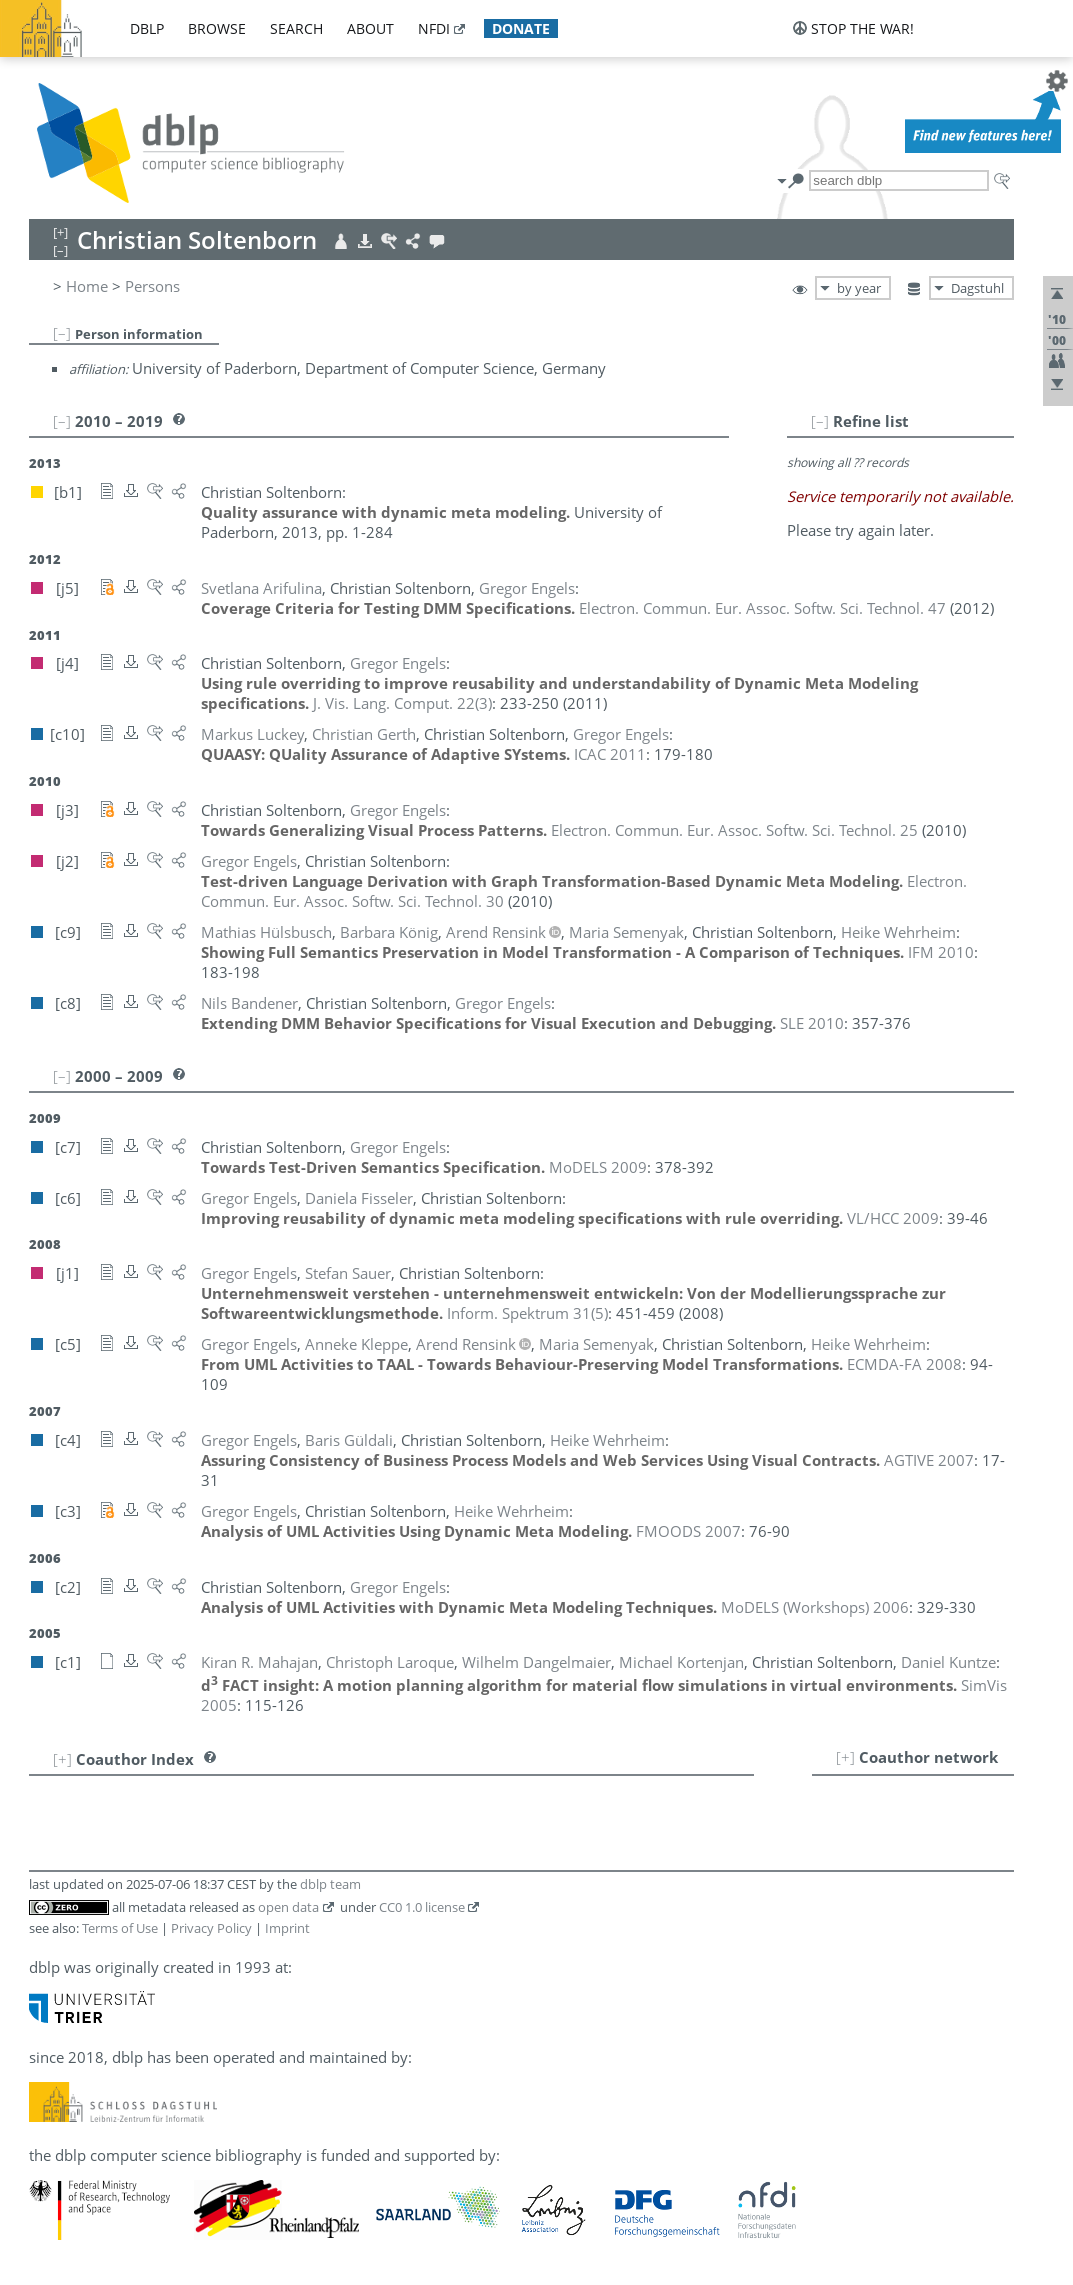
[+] (845, 1757)
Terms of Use (120, 1928)
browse (217, 28)
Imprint (287, 1928)
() (402, 703)
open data (288, 1907)
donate (521, 28)
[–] (62, 333)
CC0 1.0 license (422, 1907)
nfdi (434, 28)
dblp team (330, 1884)
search (296, 28)
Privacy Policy (211, 1928)
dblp (147, 28)
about (370, 28)
